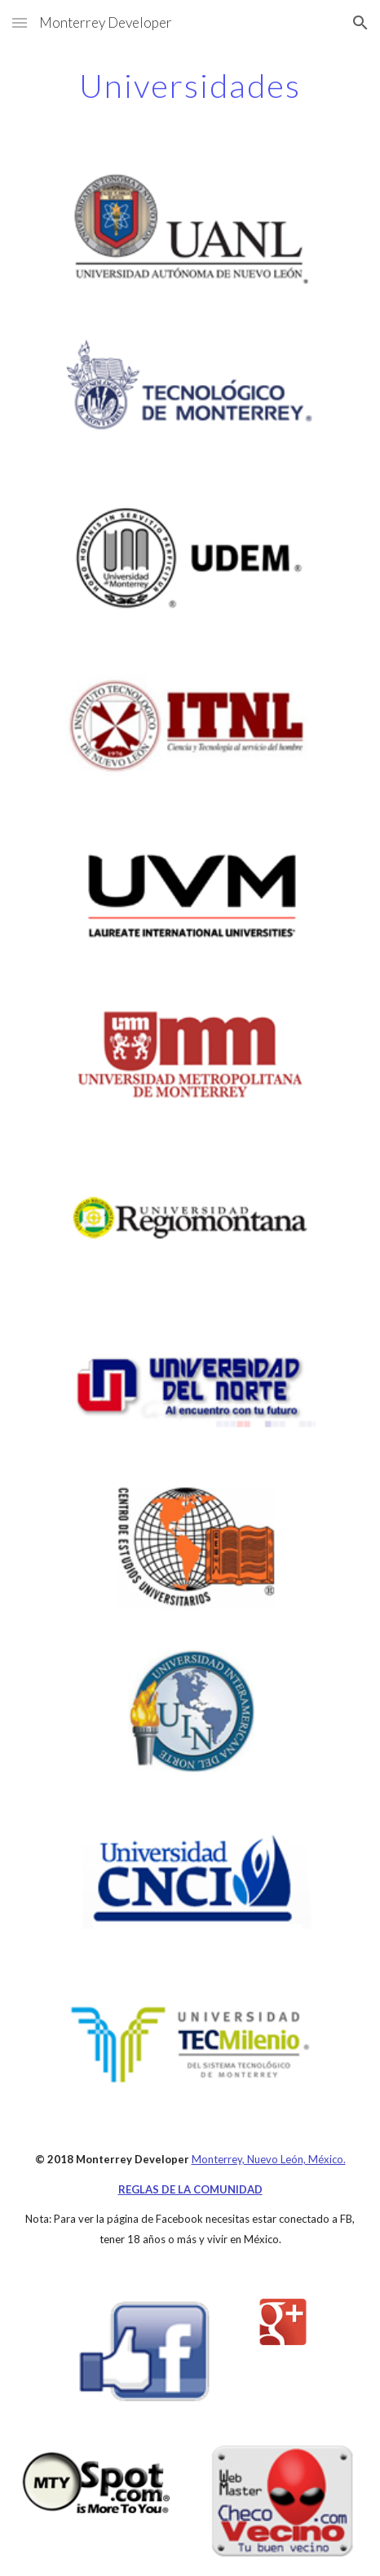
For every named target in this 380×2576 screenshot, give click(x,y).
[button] (19, 22)
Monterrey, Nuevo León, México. (269, 2159)
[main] (190, 85)
